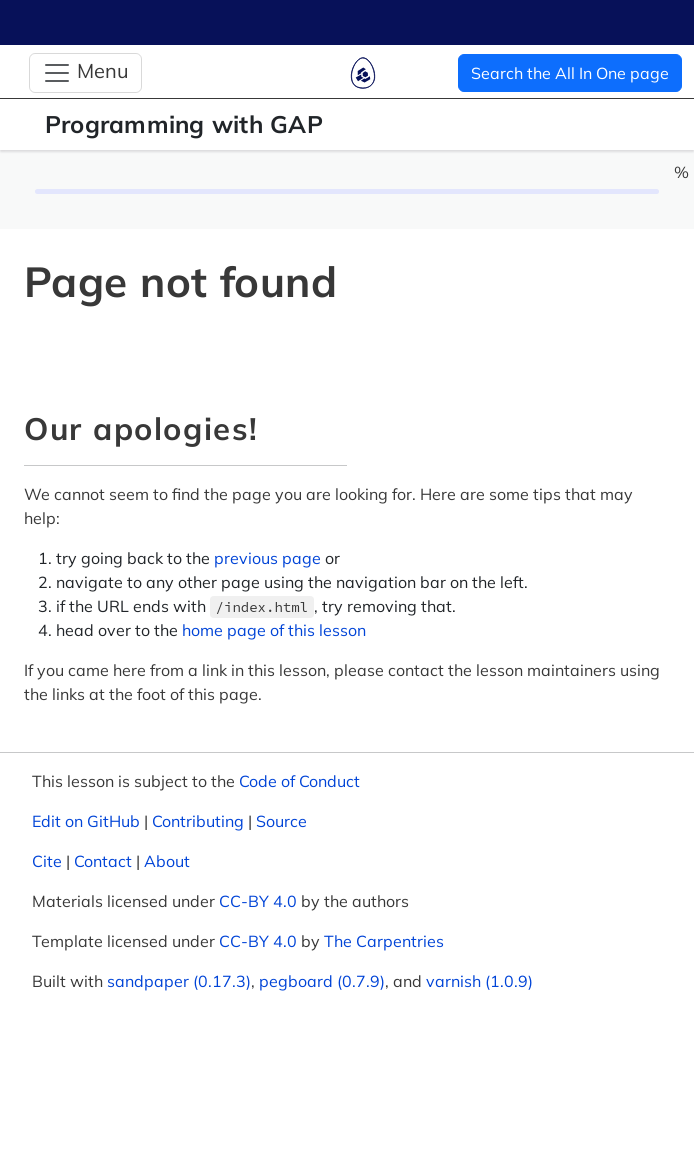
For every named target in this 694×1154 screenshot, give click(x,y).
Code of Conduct (299, 781)
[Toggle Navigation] (85, 73)
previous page (267, 558)
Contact (103, 861)
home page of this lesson (274, 630)
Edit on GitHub (86, 821)
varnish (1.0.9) (479, 981)
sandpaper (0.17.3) (179, 981)
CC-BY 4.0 (258, 901)
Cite (47, 861)
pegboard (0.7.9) (322, 981)
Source (281, 821)
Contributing (198, 821)
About (167, 861)
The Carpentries (384, 941)
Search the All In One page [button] (570, 73)
